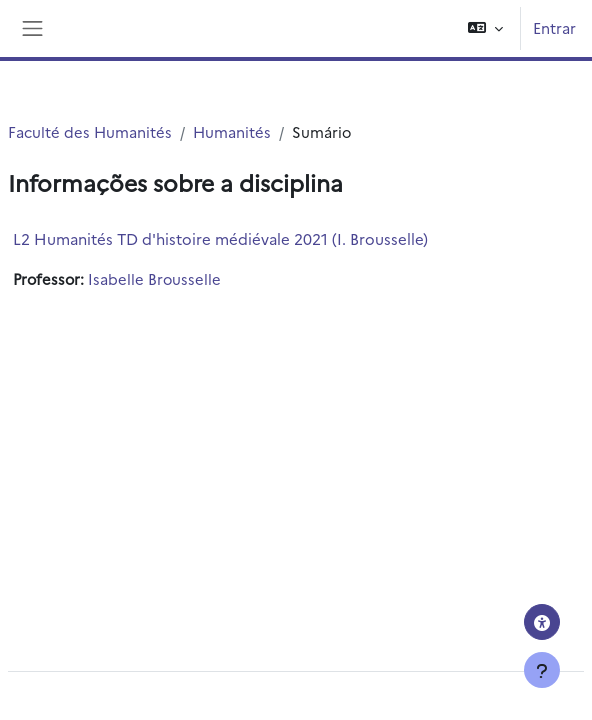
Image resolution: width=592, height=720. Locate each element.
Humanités (232, 131)
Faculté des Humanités (90, 131)
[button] (485, 28)
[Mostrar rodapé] (542, 670)
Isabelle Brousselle (154, 278)
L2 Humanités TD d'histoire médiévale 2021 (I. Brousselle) (220, 238)
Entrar (554, 27)
